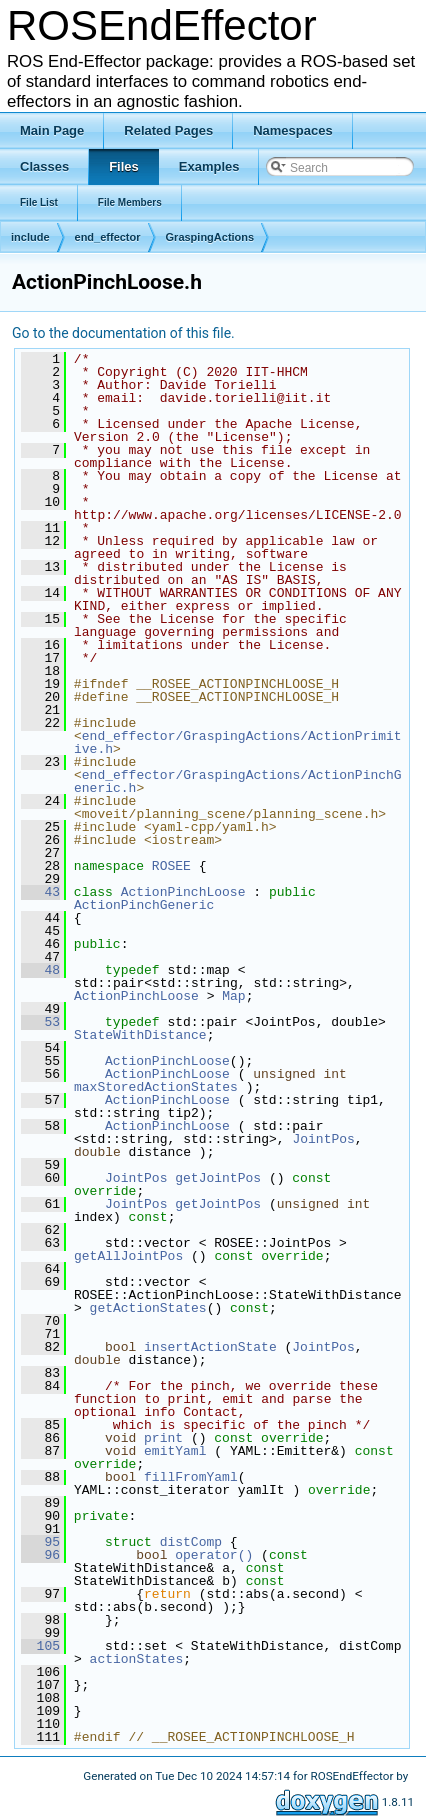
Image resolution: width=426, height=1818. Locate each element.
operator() (218, 1555)
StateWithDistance (140, 1035)
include (30, 237)
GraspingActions (210, 237)
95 (40, 1542)
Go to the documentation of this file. (123, 333)
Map (233, 996)
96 (40, 1555)
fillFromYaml (191, 1477)
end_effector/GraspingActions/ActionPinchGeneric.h (238, 781)
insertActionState (210, 1347)
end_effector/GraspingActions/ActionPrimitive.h (238, 742)
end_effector (108, 237)
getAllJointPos (128, 1256)
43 (40, 892)
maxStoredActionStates (156, 1087)
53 (40, 1022)
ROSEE (171, 866)
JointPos (323, 1139)
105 (40, 1646)
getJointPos (218, 1178)
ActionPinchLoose (183, 892)
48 (40, 970)
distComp (191, 1542)
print (163, 1438)
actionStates (137, 1659)
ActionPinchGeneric (144, 905)
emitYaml (175, 1451)
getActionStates (148, 1308)
